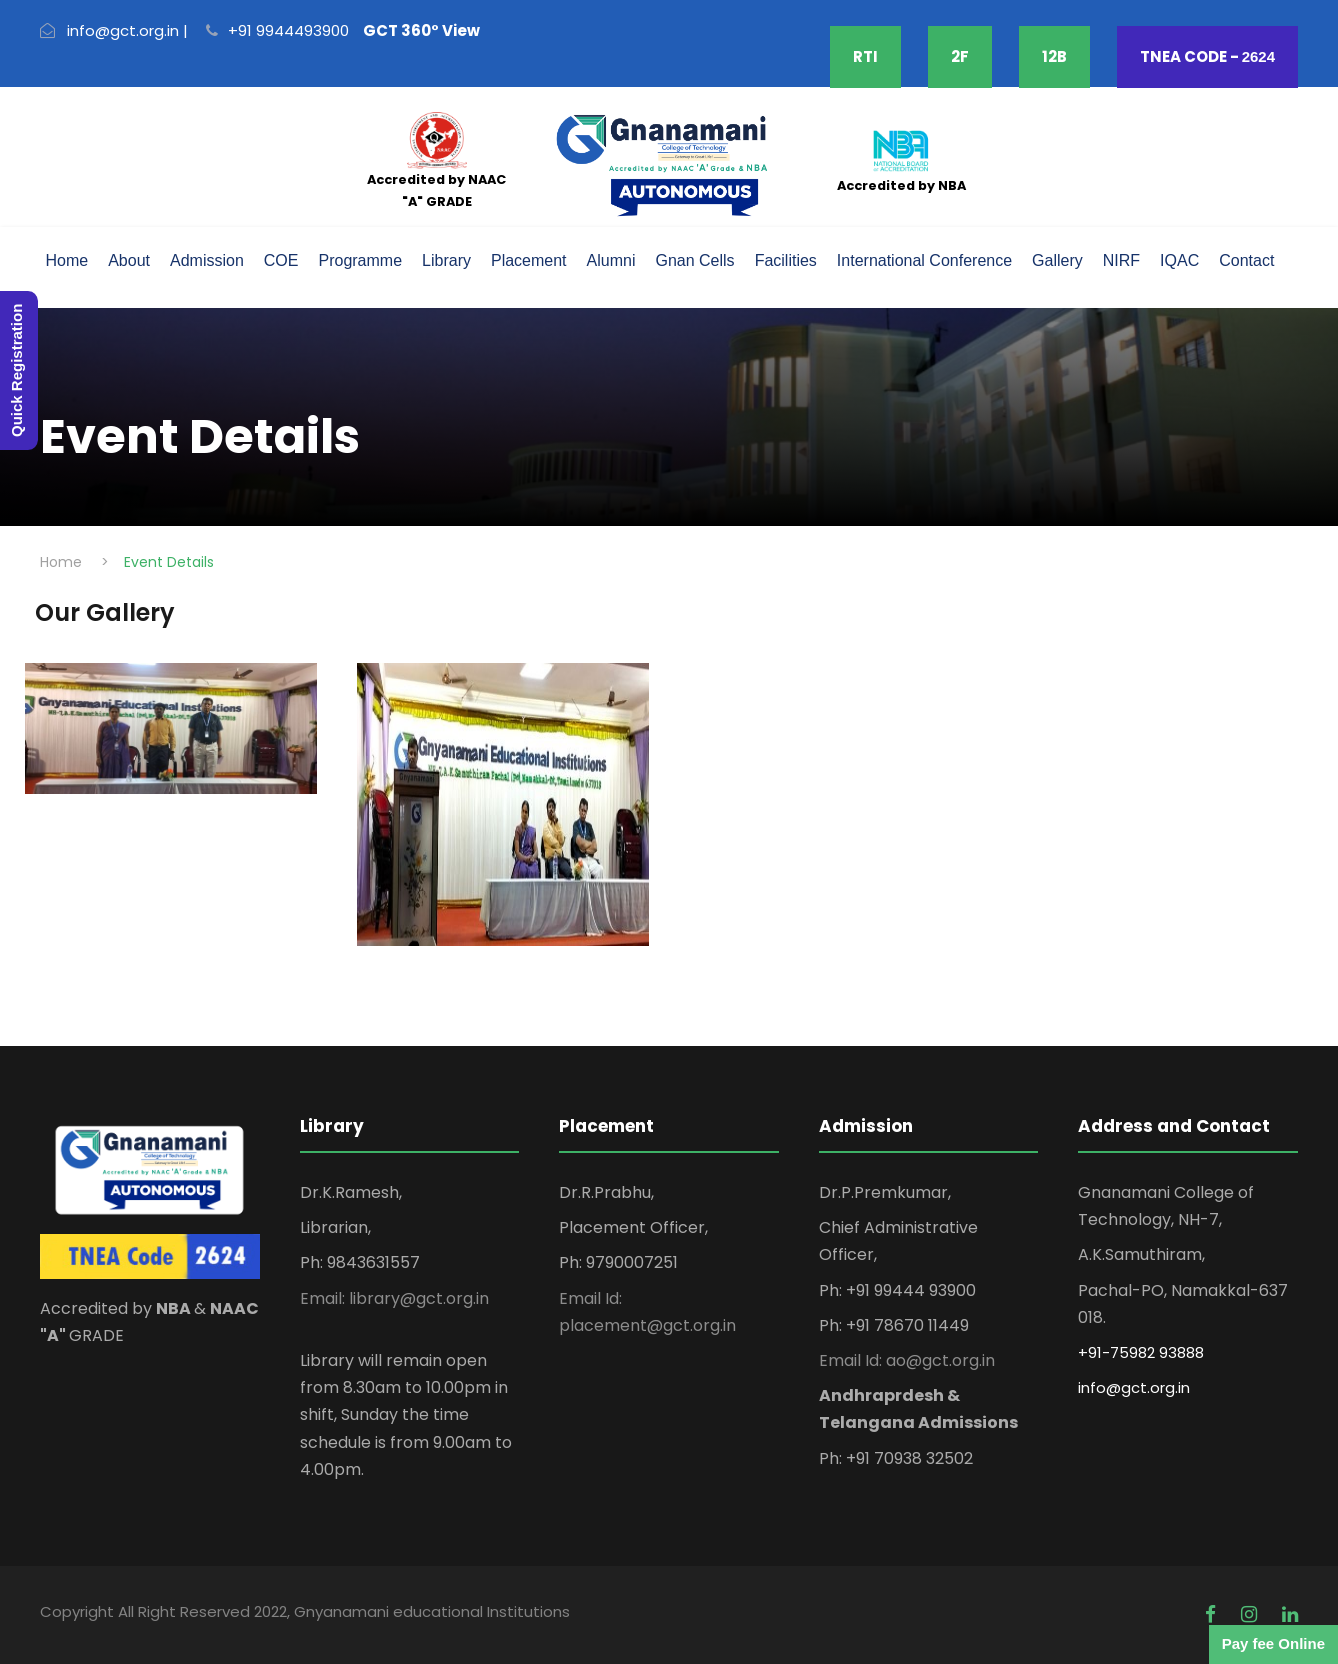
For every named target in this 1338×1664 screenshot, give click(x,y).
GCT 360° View (421, 30)
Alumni (611, 260)
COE (281, 260)
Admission (207, 260)
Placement (529, 260)
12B (1054, 56)
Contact (1246, 260)
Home (67, 260)
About (129, 260)
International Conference (924, 260)
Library (446, 260)
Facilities (786, 260)
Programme (360, 260)
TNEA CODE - (1207, 56)
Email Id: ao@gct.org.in (907, 1360)
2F (960, 56)
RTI (865, 56)
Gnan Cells (694, 260)
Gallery (1057, 260)
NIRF (1121, 260)
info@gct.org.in (1134, 1387)
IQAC (1179, 260)
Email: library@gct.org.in (394, 1298)
